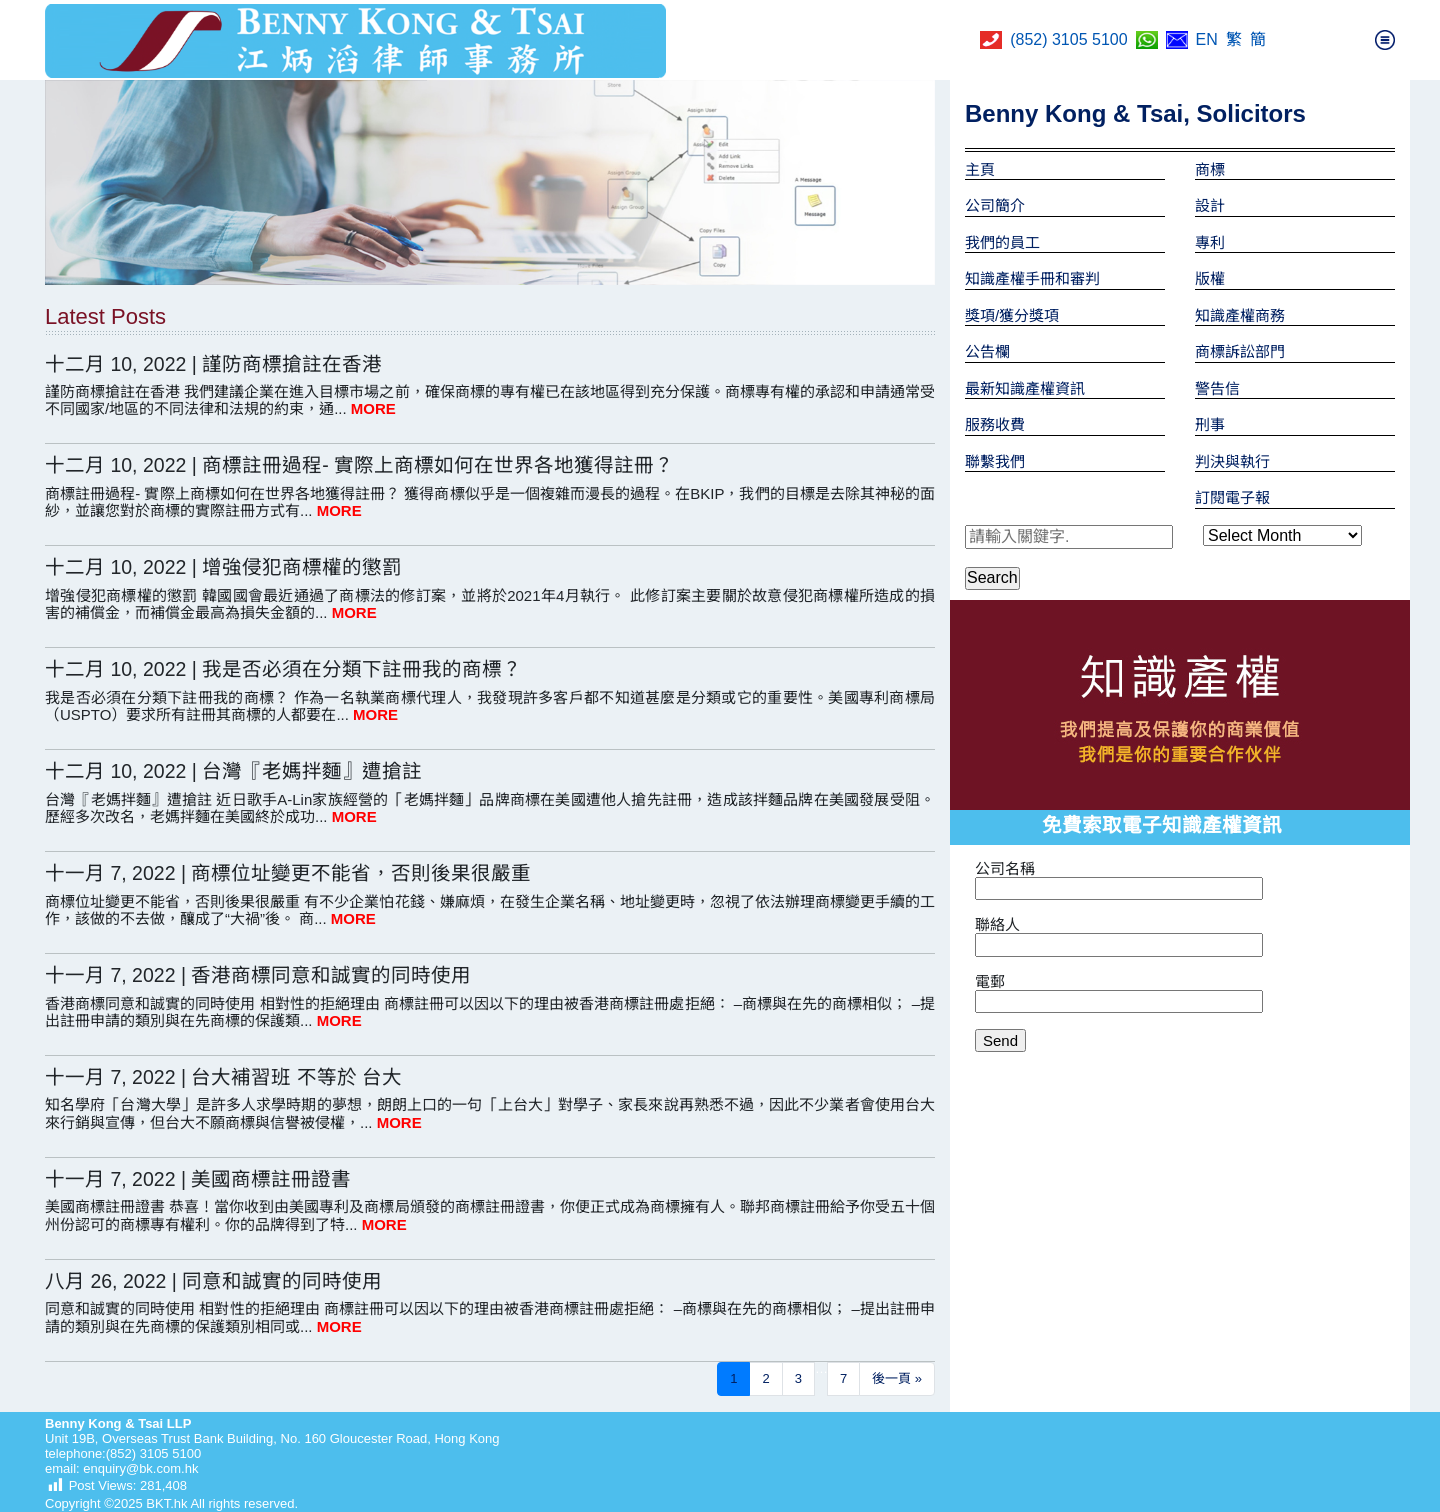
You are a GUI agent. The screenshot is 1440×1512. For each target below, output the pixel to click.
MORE (373, 408)
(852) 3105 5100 (1068, 39)
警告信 (1217, 388)
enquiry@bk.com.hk (139, 1468)
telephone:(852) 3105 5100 (123, 1453)
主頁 (980, 169)
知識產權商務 (1240, 315)
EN (1207, 39)
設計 (1210, 205)
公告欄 (987, 351)
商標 (1210, 169)
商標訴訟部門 (1240, 351)
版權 (1210, 278)
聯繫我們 (995, 461)
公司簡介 (995, 205)
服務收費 (995, 424)
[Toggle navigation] (1385, 40)
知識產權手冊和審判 (1032, 278)
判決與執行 (1232, 461)
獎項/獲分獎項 (1012, 315)
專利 (1210, 242)
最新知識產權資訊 (1025, 388)
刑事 (1210, 424)
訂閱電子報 (1232, 497)
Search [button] (992, 577)
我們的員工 (1002, 242)
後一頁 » (897, 1378)
